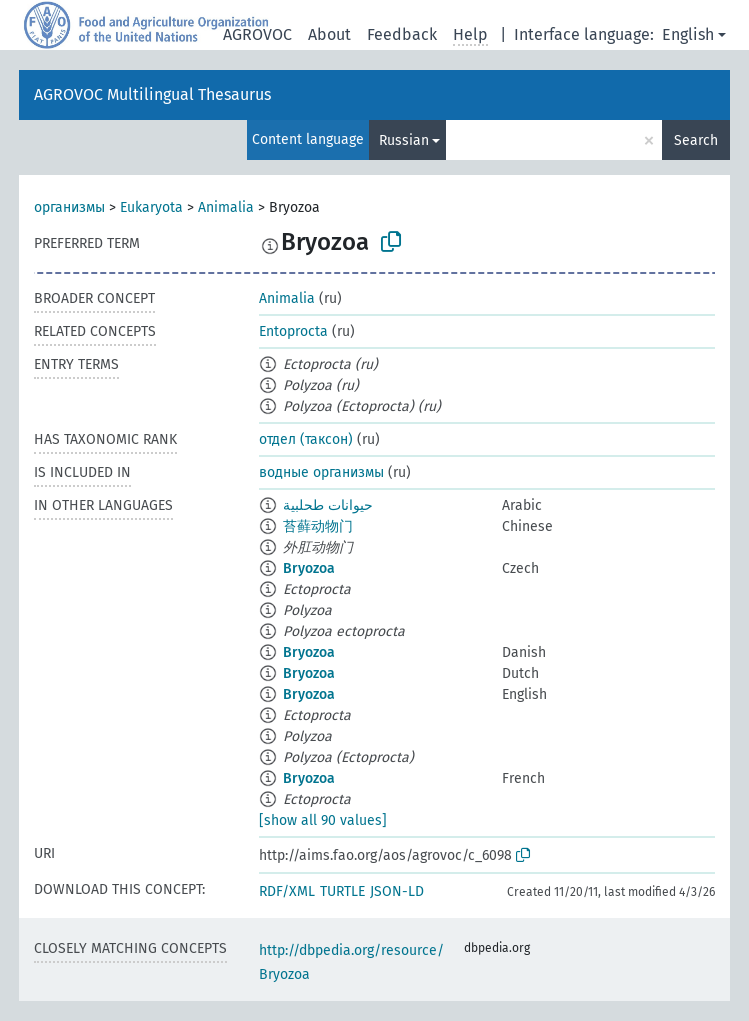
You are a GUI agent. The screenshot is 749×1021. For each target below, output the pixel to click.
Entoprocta (293, 331)
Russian (404, 140)
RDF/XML (287, 891)
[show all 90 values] (323, 820)
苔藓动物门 (318, 526)
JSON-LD (397, 891)
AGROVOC (257, 34)
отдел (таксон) (306, 439)
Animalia (226, 207)
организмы (69, 207)
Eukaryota (151, 207)
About (329, 34)
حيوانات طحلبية (328, 505)
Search (696, 140)
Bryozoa (309, 568)
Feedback (402, 34)
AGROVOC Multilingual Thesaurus (152, 94)
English (688, 34)
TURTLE (342, 891)
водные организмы (321, 472)
